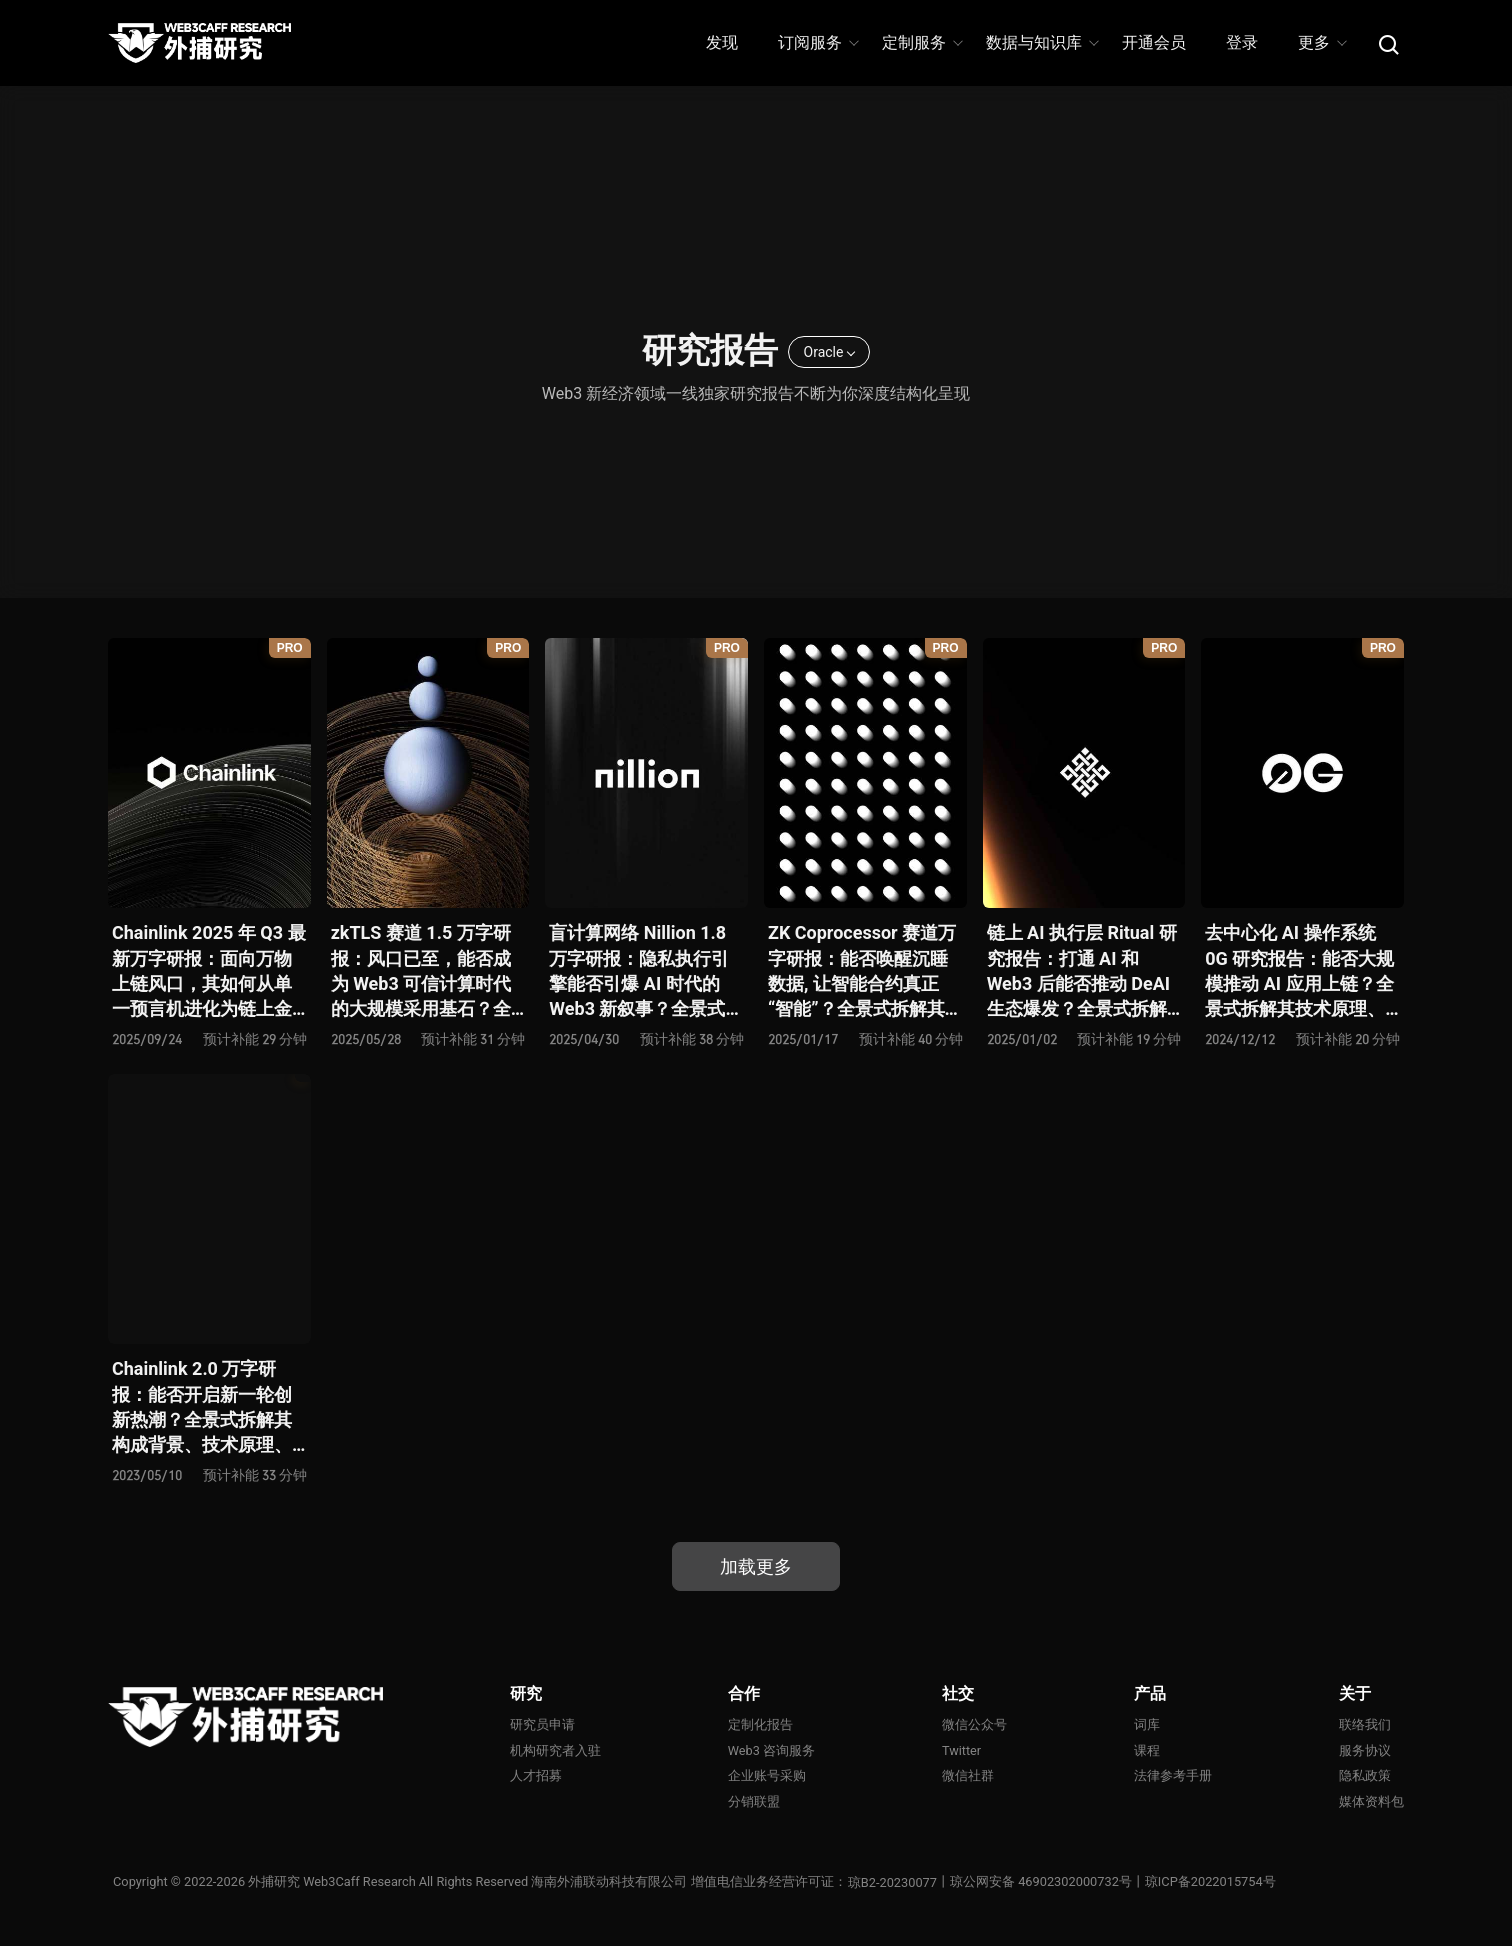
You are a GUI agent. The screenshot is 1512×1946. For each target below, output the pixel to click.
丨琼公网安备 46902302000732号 (1035, 1882)
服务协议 (1365, 1750)
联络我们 (1365, 1724)
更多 (1321, 42)
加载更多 (756, 1566)
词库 (1147, 1724)
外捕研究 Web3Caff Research (333, 1882)
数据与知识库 (1041, 42)
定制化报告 (760, 1724)
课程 (1147, 1750)
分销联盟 (754, 1801)
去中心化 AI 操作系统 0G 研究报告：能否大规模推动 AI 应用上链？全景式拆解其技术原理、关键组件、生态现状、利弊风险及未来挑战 (1299, 971)
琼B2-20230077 (893, 1882)
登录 (1242, 42)
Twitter (962, 1750)
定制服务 (921, 42)
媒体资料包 (1371, 1801)
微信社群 (968, 1776)
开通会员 (1154, 42)
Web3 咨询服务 (772, 1750)
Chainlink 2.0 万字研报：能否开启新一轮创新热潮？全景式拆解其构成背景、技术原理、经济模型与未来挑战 (202, 1407)
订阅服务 (817, 42)
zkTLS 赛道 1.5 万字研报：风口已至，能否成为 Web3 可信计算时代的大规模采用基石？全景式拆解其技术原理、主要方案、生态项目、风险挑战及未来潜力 (421, 971)
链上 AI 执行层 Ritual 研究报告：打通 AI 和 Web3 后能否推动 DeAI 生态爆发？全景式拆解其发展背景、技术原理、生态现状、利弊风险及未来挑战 (1082, 971)
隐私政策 (1365, 1776)
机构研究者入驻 (555, 1750)
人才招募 (536, 1776)
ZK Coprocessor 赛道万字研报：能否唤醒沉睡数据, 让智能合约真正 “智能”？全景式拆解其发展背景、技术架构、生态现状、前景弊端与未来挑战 (865, 971)
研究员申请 (542, 1724)
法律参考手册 (1173, 1776)
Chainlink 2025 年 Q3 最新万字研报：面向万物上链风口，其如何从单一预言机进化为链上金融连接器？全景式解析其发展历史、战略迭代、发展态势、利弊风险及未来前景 (209, 971)
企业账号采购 (767, 1776)
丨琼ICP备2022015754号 (1205, 1882)
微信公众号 (974, 1724)
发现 (722, 42)
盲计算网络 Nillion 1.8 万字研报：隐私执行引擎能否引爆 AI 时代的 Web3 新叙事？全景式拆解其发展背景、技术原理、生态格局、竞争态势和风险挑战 (646, 971)
